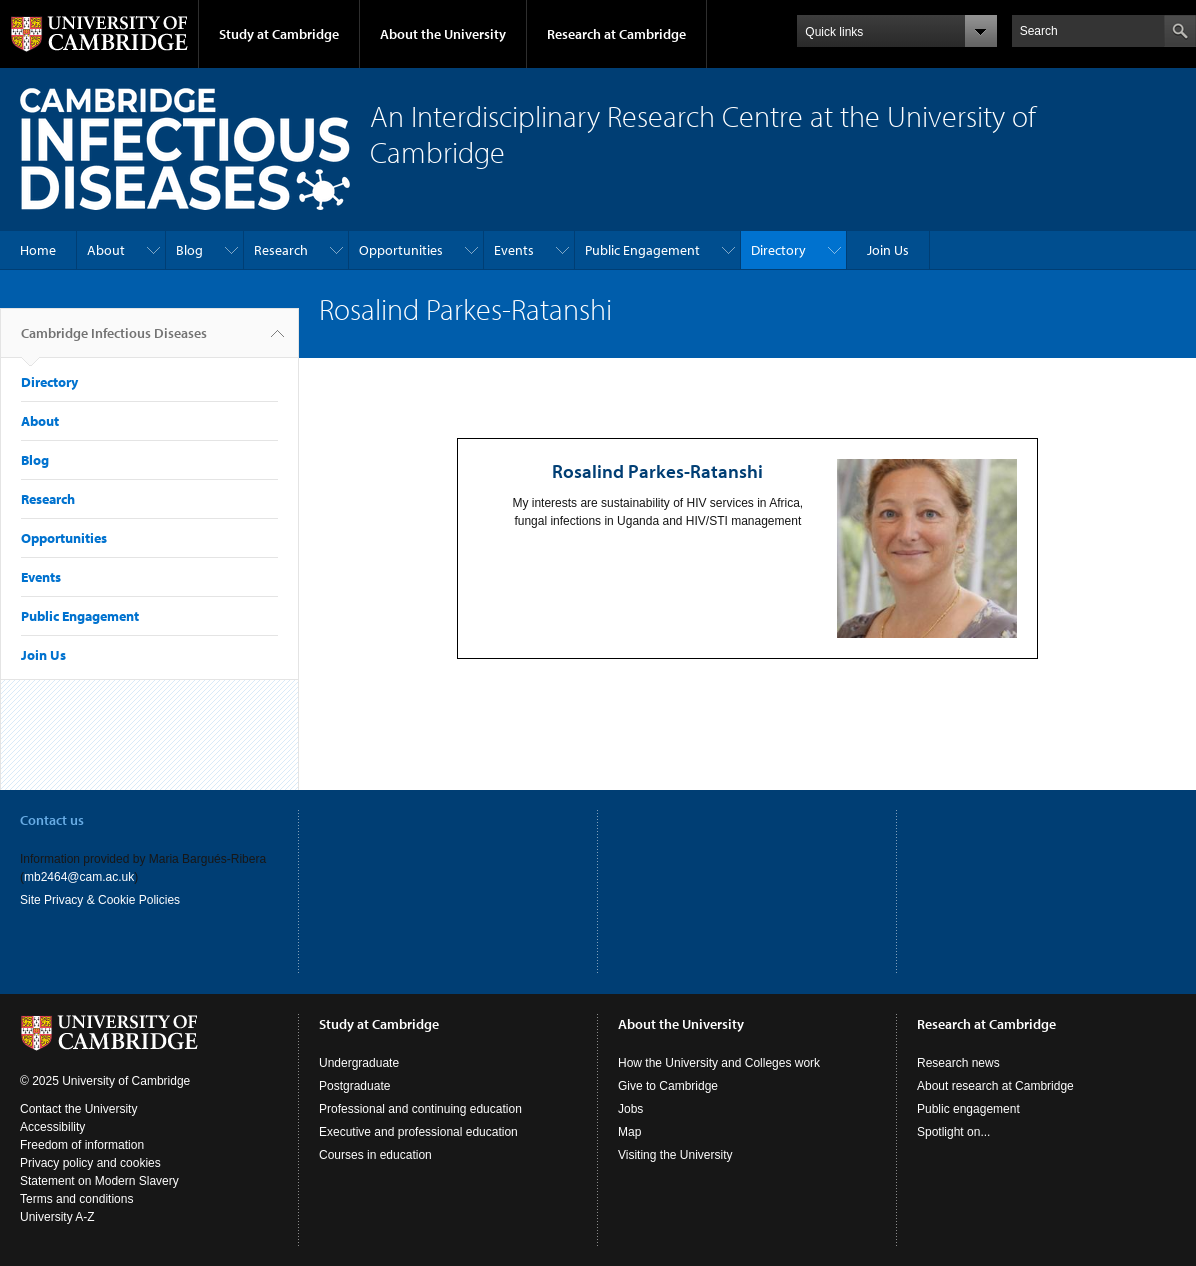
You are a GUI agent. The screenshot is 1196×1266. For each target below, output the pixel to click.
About (106, 250)
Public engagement (968, 1109)
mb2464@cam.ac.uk (79, 877)
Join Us (888, 250)
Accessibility (52, 1127)
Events (514, 250)
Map (629, 1132)
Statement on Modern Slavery (99, 1181)
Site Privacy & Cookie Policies (100, 900)
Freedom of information (82, 1145)
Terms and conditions (76, 1199)
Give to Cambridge (668, 1086)
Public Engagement (642, 250)
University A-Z (57, 1217)
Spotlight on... (953, 1132)
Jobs (630, 1109)
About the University (443, 34)
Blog (189, 250)
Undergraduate (359, 1063)
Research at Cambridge (616, 34)
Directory (778, 250)
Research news (958, 1063)
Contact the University (78, 1109)
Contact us (52, 820)
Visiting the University (675, 1155)
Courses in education (375, 1155)
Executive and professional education (418, 1132)
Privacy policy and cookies (90, 1163)
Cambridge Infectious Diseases (114, 341)
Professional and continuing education (420, 1109)
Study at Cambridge (279, 34)
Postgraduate (354, 1086)
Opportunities (401, 250)
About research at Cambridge (995, 1086)
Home (38, 250)
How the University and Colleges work (719, 1063)
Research (281, 250)
